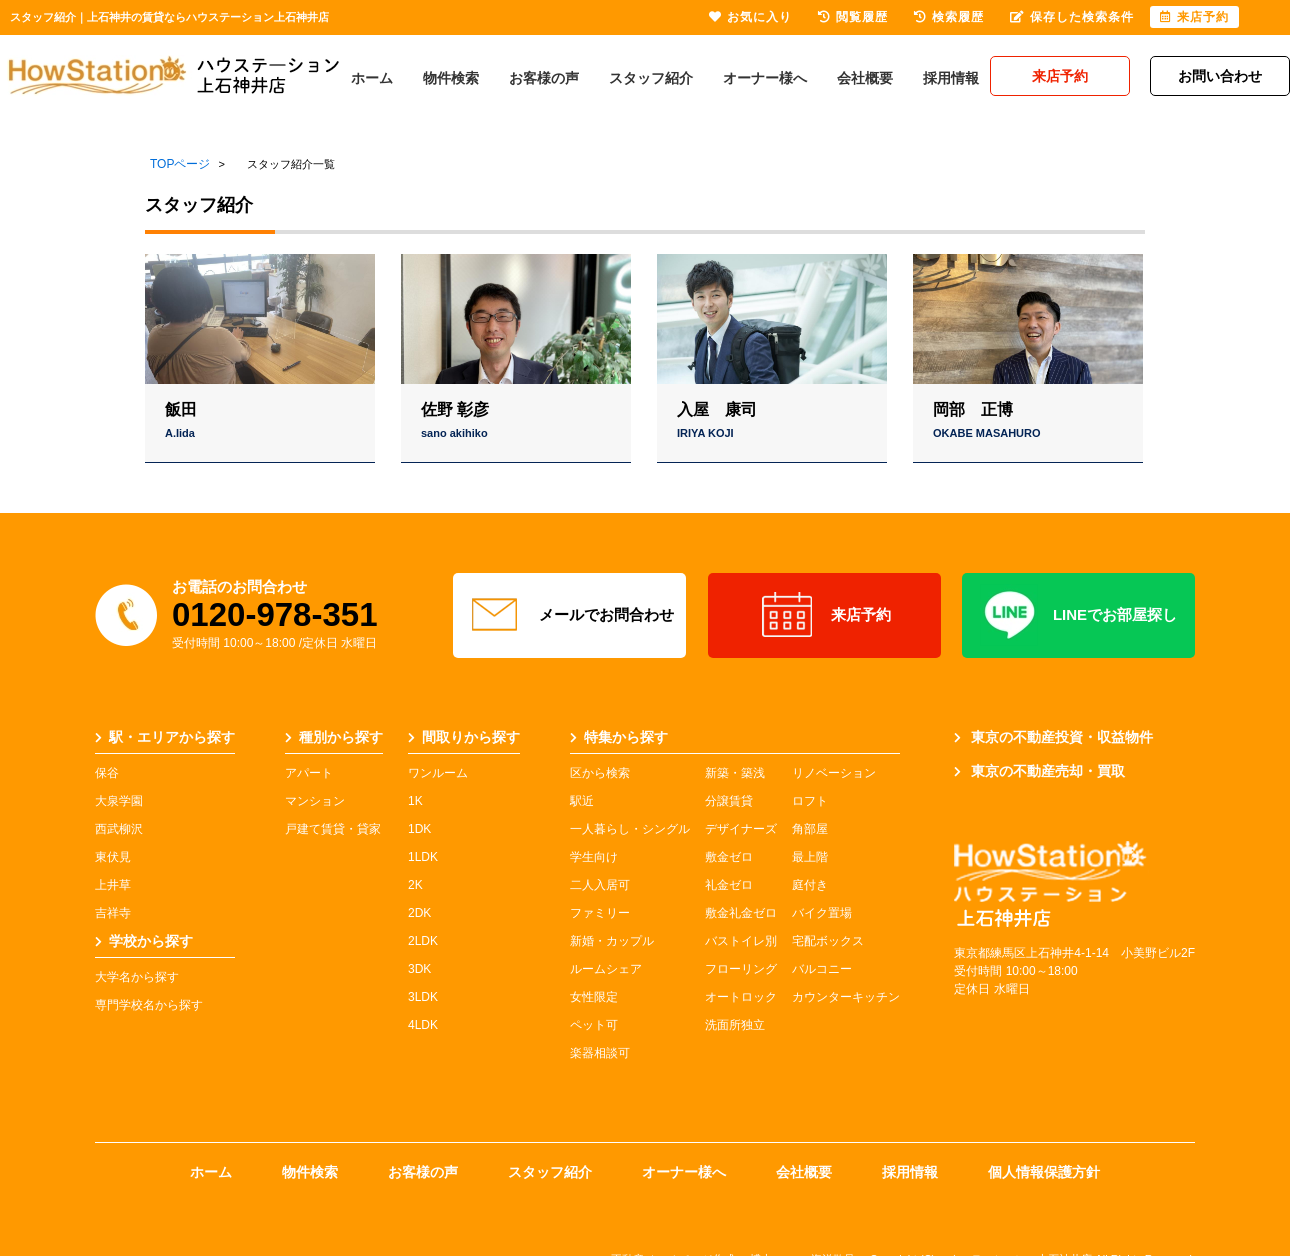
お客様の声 (544, 78)
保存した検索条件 (1072, 17)
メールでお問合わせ (570, 615)
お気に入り (750, 17)
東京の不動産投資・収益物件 (1053, 737)
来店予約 (824, 615)
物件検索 (451, 78)
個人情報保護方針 (1044, 1172)
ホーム (372, 78)
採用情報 (951, 78)
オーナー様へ (765, 78)
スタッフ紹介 (651, 78)
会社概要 (865, 78)
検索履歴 (949, 17)
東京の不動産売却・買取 (1039, 771)
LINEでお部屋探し (1078, 615)
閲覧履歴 (853, 17)
